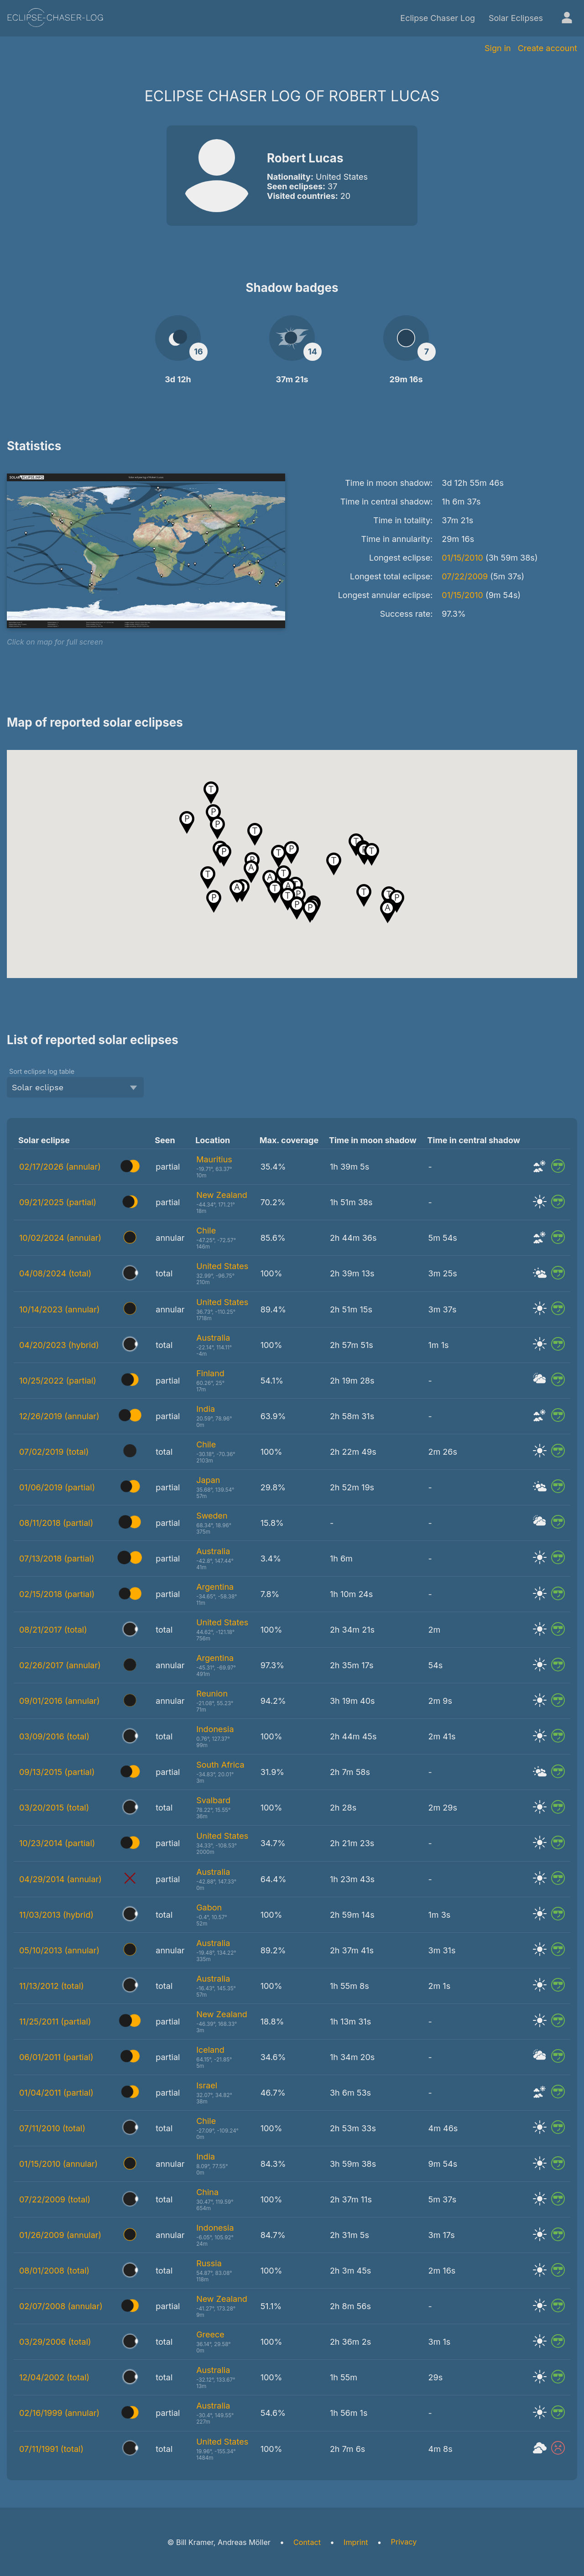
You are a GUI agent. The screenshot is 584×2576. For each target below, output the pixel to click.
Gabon (209, 1907)
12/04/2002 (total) (54, 2377)
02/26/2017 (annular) (60, 1665)
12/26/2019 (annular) (59, 1416)
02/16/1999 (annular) (59, 2413)
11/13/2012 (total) (51, 1986)
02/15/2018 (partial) (56, 1594)
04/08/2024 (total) (55, 1273)
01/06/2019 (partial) (57, 1487)
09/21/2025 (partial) (57, 1202)
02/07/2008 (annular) (61, 2306)
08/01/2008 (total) (54, 2270)
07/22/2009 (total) (54, 2199)
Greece (210, 2334)
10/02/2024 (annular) (60, 1238)
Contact (307, 2542)
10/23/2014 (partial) (57, 1843)
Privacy (404, 2541)
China (207, 2192)
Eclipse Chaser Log (437, 18)
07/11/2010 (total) (52, 2128)
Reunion (212, 1693)
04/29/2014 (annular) (60, 1879)
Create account (547, 48)
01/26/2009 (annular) (60, 2235)
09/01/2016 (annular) (59, 1701)
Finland (210, 1373)
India (205, 1409)
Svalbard (213, 1800)
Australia (213, 1338)
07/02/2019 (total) (54, 1452)
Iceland (210, 2050)
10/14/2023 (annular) (59, 1309)
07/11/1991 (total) (51, 2449)
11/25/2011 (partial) (55, 2021)
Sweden (212, 1515)
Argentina (215, 1587)
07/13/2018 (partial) (56, 1558)
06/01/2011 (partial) (56, 2057)
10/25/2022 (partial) (57, 1380)
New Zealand (221, 1195)
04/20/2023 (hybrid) (59, 1345)
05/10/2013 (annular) (59, 1950)
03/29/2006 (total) (55, 2342)
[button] (217, 828)
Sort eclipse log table (41, 1071)
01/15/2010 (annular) (58, 2164)
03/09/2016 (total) (54, 1736)
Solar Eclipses (516, 18)
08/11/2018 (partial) (56, 1523)
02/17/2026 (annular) (60, 1166)
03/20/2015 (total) (54, 1807)
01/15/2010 (462, 557)
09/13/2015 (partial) (57, 1772)
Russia (209, 2263)
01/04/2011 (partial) (56, 2092)
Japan (208, 1480)
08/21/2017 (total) (53, 1629)
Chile (206, 1230)
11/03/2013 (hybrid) (56, 1915)
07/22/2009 (465, 576)
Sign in (498, 48)
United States (222, 1266)
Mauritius (214, 1159)
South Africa (220, 1764)
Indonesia (215, 1729)
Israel (206, 2085)
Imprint (356, 2542)
